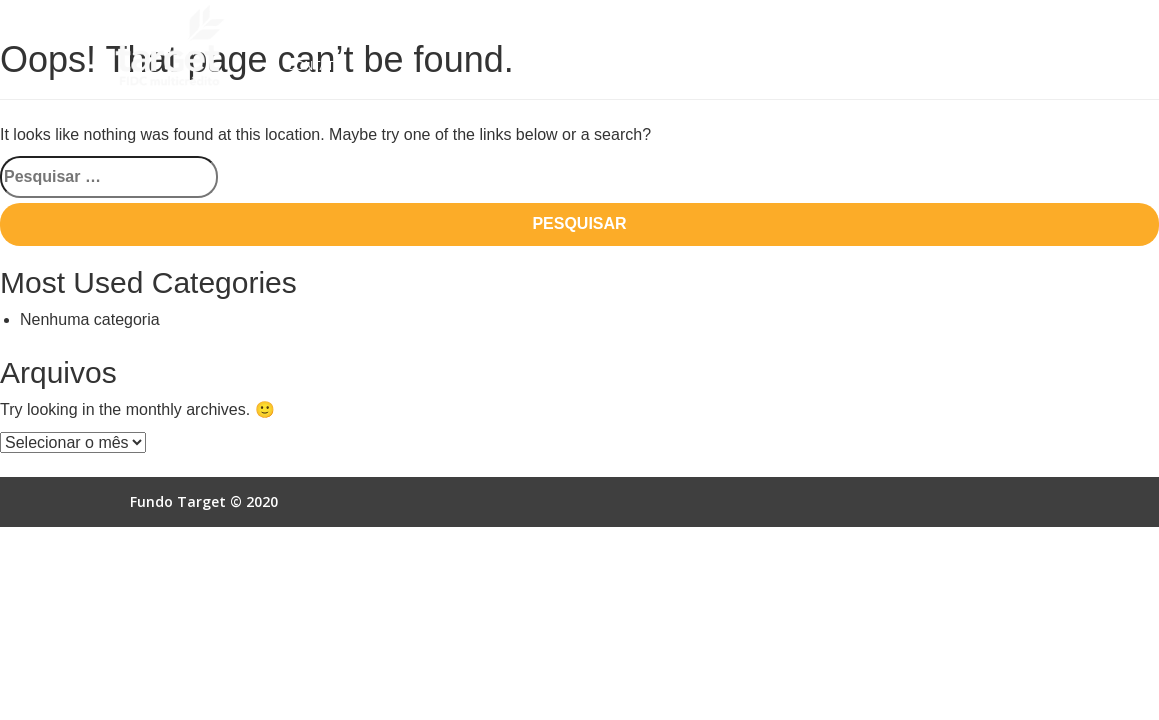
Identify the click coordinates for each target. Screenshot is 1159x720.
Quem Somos (328, 29)
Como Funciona (451, 29)
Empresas (667, 29)
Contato (314, 66)
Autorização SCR (788, 29)
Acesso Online (924, 29)
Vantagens (569, 29)
